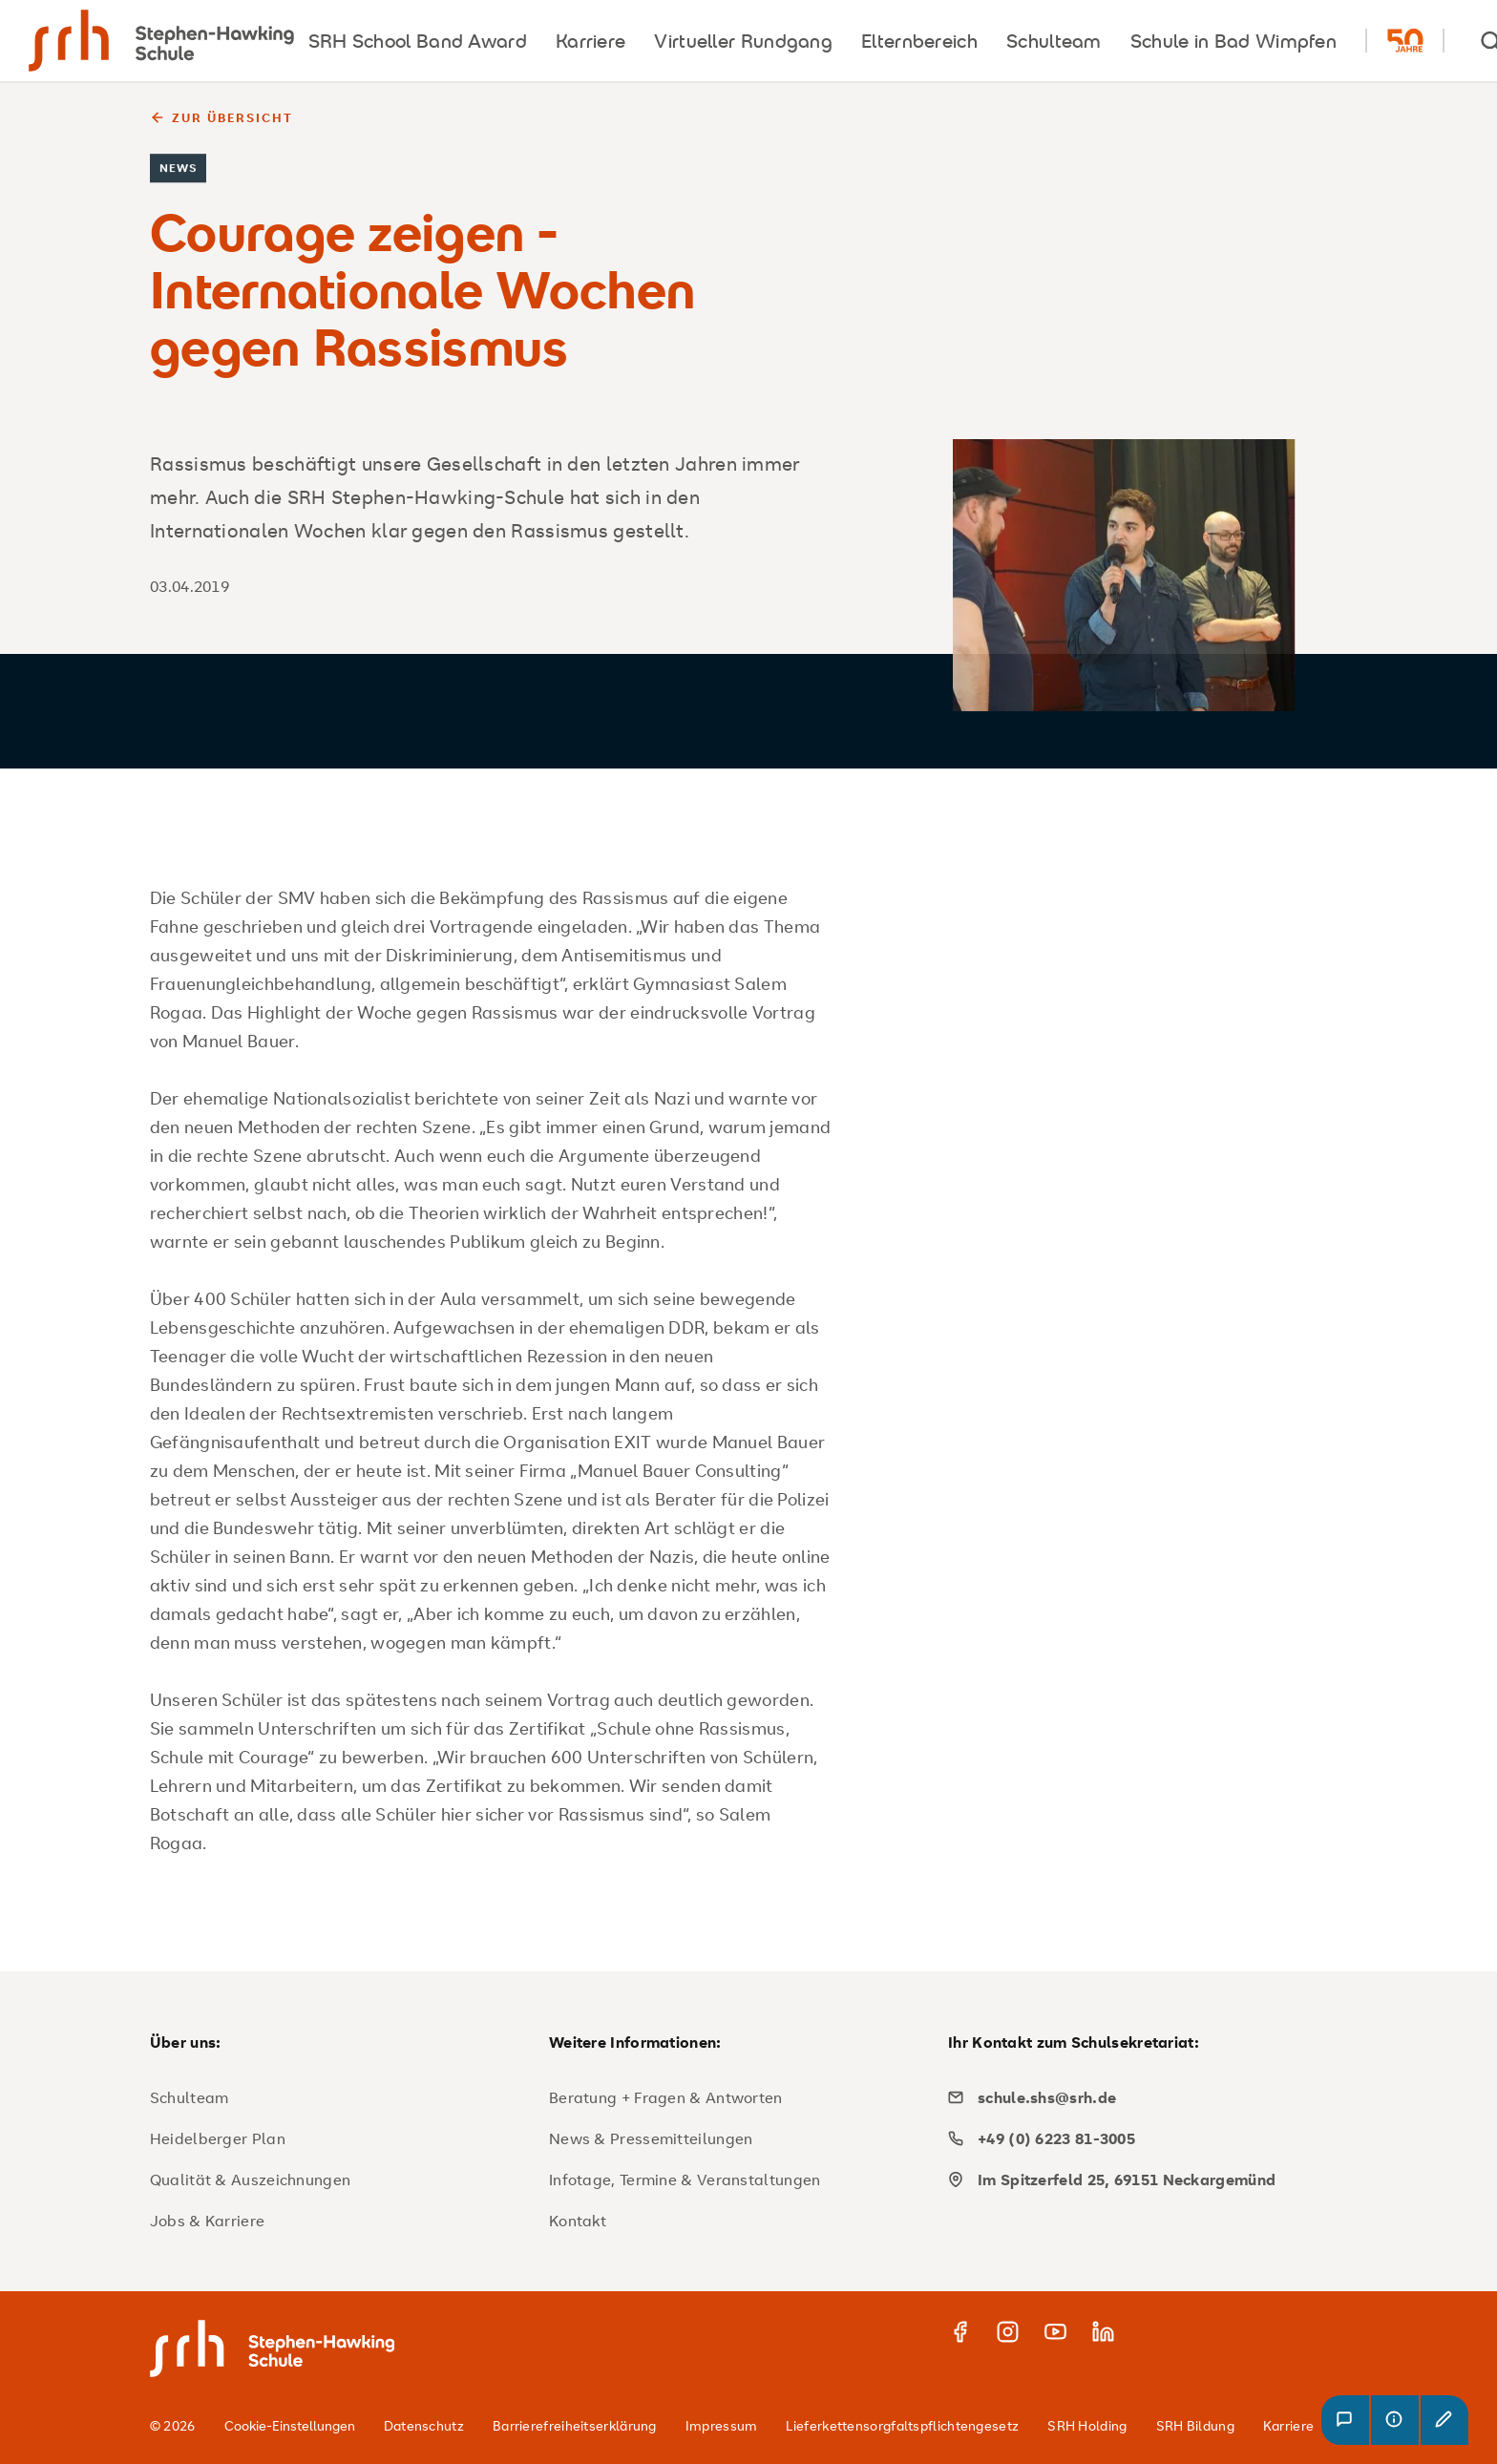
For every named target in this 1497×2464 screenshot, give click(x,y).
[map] (1140, 2179)
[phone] (1140, 2138)
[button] (1345, 2420)
